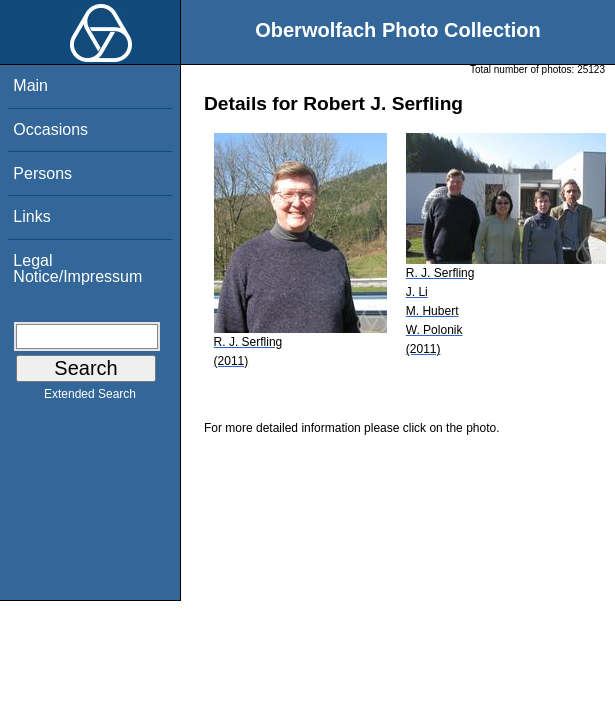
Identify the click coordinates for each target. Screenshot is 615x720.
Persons (42, 173)
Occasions (50, 129)
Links (31, 216)
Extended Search (90, 398)
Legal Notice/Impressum (77, 268)
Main (30, 85)
